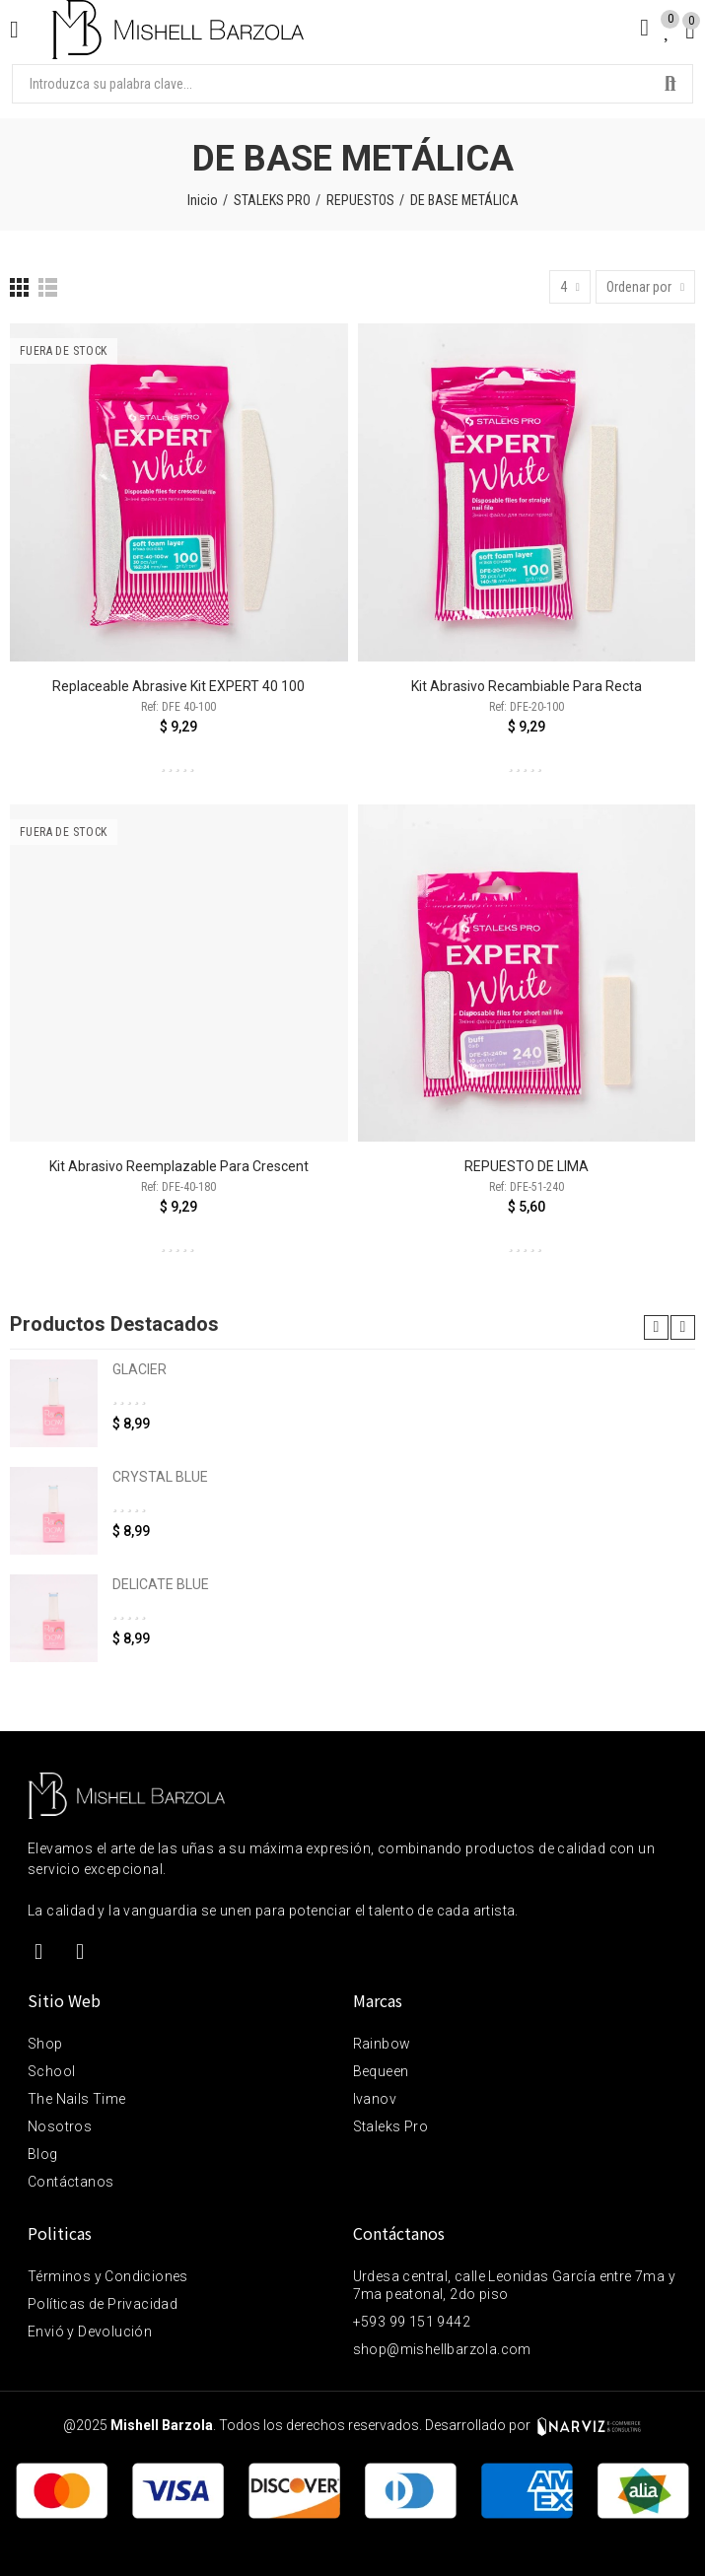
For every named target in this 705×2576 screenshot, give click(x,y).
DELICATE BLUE (160, 1584)
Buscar (670, 84)
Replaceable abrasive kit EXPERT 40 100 (178, 686)
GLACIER (139, 1369)
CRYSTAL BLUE (160, 1477)
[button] (656, 1327)
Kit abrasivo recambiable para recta (526, 686)
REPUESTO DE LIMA (526, 1166)
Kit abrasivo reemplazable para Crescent (179, 1166)
